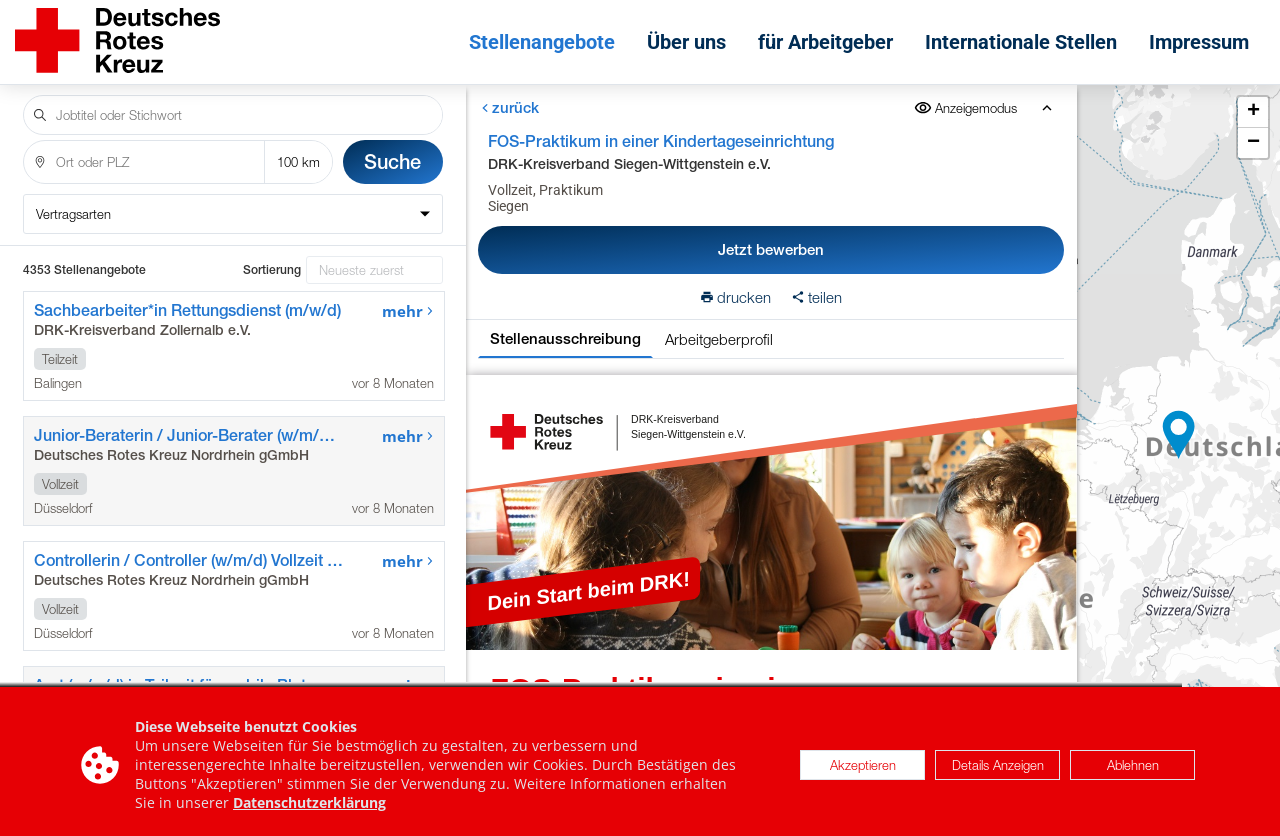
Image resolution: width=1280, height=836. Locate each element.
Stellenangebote (542, 42)
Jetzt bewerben (771, 249)
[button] (1179, 435)
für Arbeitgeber (825, 42)
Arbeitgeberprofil (719, 339)
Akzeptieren (863, 775)
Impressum (1199, 42)
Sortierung (272, 270)
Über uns (686, 42)
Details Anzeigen (998, 775)
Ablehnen (1133, 775)
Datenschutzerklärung (309, 813)
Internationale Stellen (1021, 42)
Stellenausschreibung (565, 338)
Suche (392, 161)
